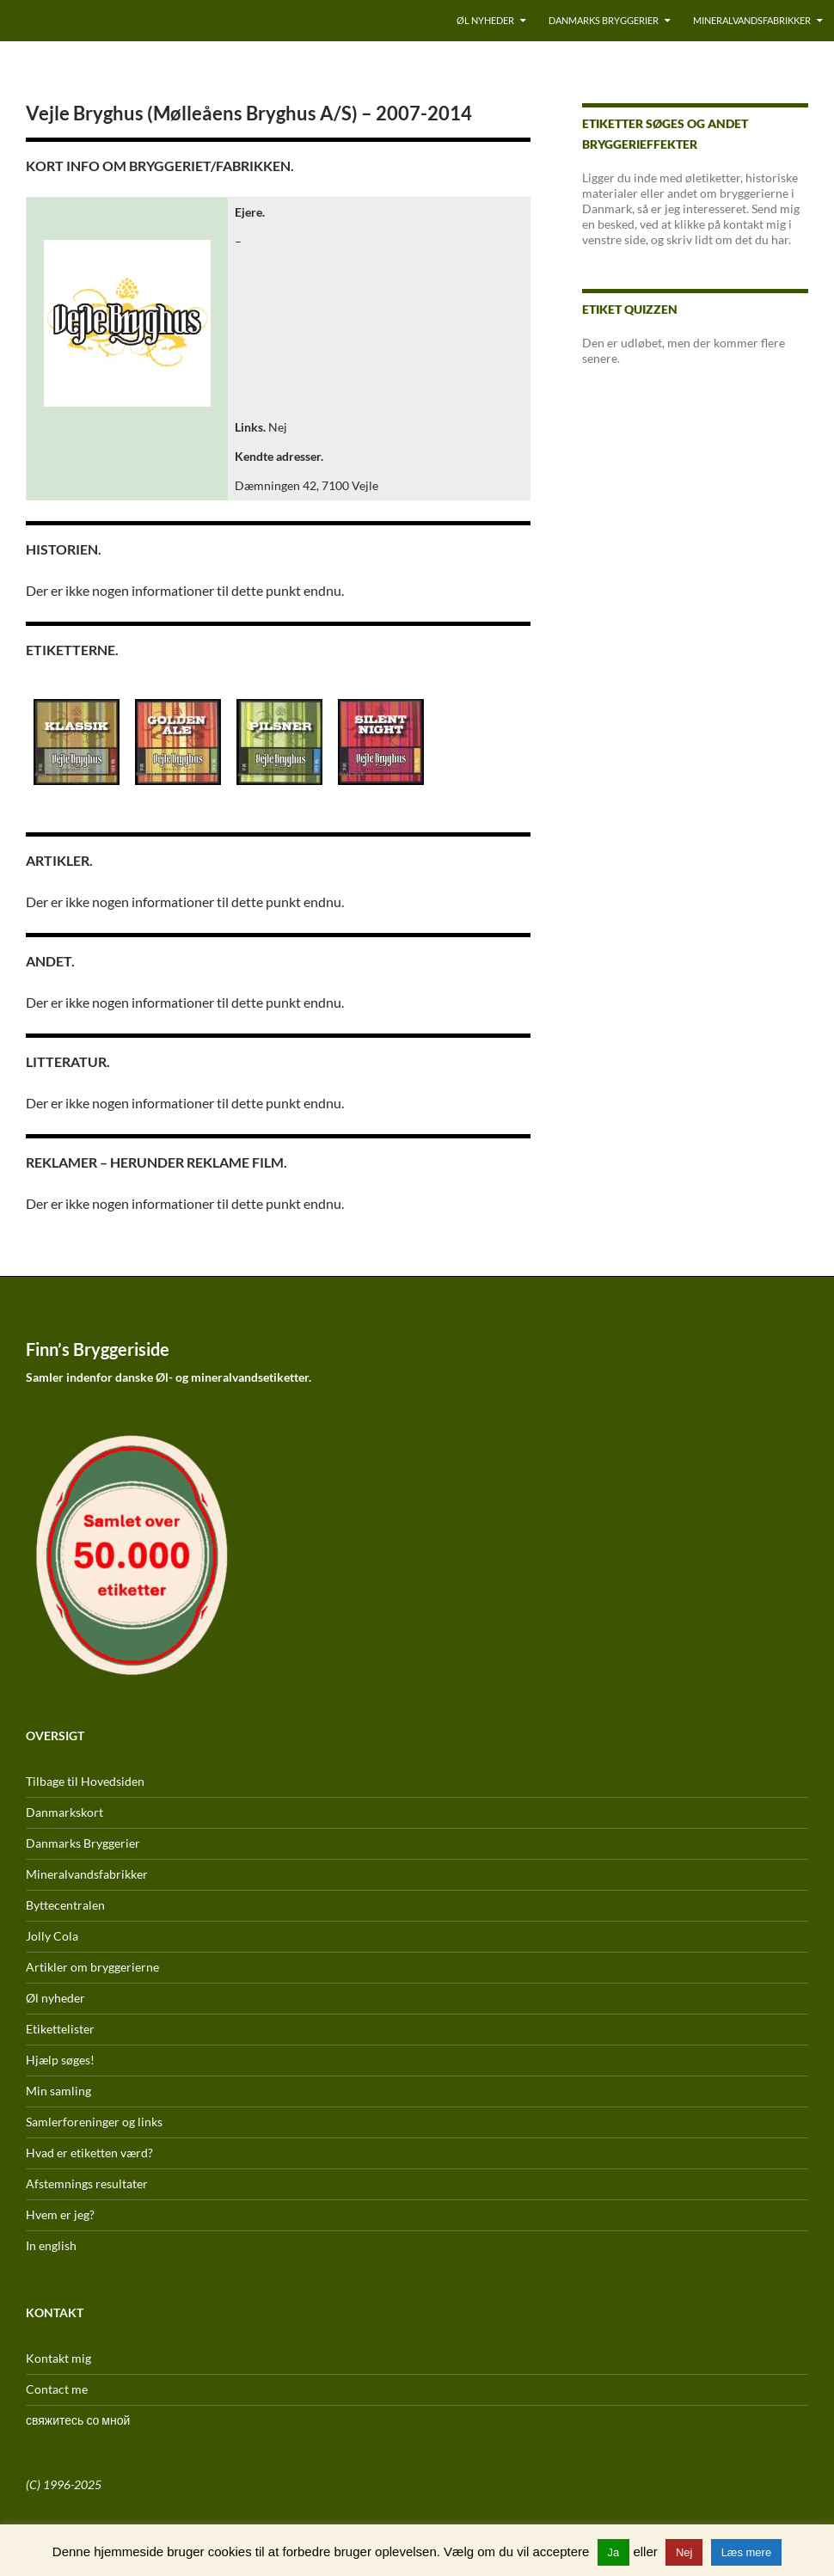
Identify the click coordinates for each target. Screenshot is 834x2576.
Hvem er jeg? (60, 2214)
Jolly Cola (52, 1936)
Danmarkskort (64, 1812)
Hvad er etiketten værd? (89, 2152)
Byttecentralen (65, 1905)
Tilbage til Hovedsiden (85, 1781)
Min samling (58, 2090)
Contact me (57, 2389)
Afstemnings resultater (87, 2183)
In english (51, 2245)
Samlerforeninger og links (94, 2121)
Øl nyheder (485, 20)
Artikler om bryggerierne (92, 1967)
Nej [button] (684, 2552)
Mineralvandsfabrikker (752, 20)
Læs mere (746, 2552)
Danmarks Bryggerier (604, 20)
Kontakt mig (58, 2358)
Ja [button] (614, 2552)
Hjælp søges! (60, 2059)
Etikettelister (60, 2028)
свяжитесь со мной (78, 2420)
